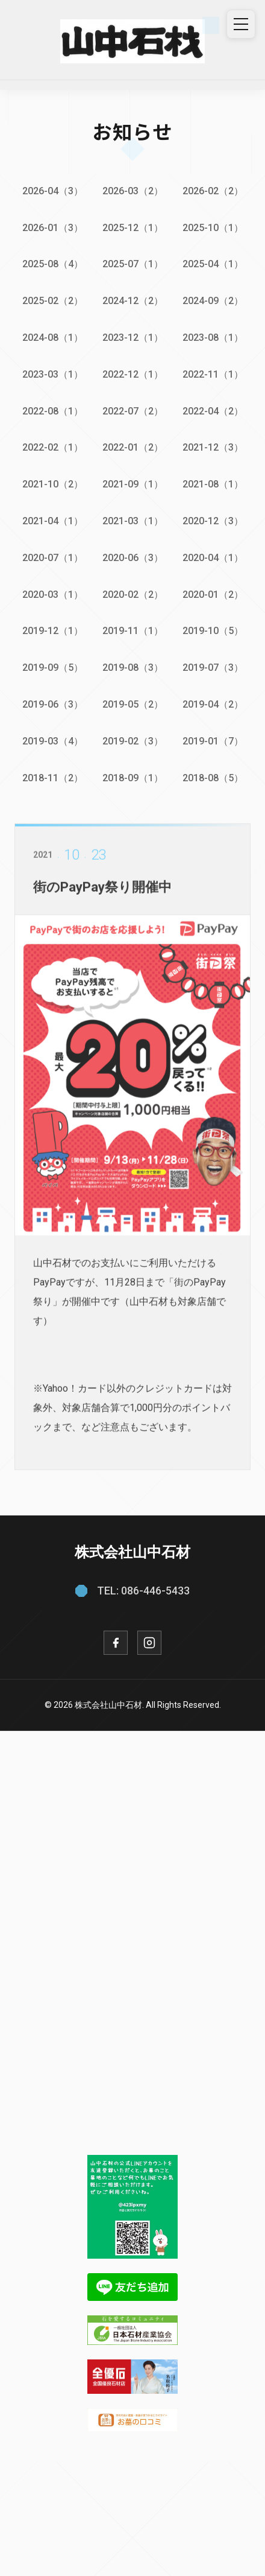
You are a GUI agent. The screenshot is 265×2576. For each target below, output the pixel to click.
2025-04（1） (212, 264)
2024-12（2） (132, 300)
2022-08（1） (52, 411)
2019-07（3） (212, 667)
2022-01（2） (132, 447)
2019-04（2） (212, 704)
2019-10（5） (212, 630)
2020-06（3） (132, 557)
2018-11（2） (52, 778)
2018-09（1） (132, 778)
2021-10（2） (52, 484)
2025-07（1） (132, 264)
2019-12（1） (52, 630)
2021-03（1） (132, 521)
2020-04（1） (212, 557)
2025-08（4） (52, 264)
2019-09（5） (52, 667)
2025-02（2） (52, 300)
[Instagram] (149, 1643)
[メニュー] (240, 24)
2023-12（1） (132, 337)
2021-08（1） (212, 484)
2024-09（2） (212, 300)
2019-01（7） (212, 741)
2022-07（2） (132, 411)
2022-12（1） (132, 374)
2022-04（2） (212, 411)
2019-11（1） (132, 630)
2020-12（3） (212, 521)
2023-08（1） (212, 337)
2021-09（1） (132, 484)
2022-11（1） (212, 374)
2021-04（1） (52, 521)
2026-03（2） (132, 191)
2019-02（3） (132, 741)
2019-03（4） (52, 741)
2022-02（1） (52, 447)
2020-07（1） (52, 557)
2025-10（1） (212, 227)
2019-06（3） (52, 704)
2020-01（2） (212, 594)
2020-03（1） (52, 594)
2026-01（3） (52, 227)
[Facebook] (116, 1643)
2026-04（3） (52, 191)
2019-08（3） (132, 667)
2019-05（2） (132, 704)
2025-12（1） (132, 227)
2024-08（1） (52, 337)
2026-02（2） (212, 191)
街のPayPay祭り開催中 (102, 896)
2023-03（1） (52, 374)
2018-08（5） (212, 778)
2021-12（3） (212, 447)
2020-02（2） (132, 594)
